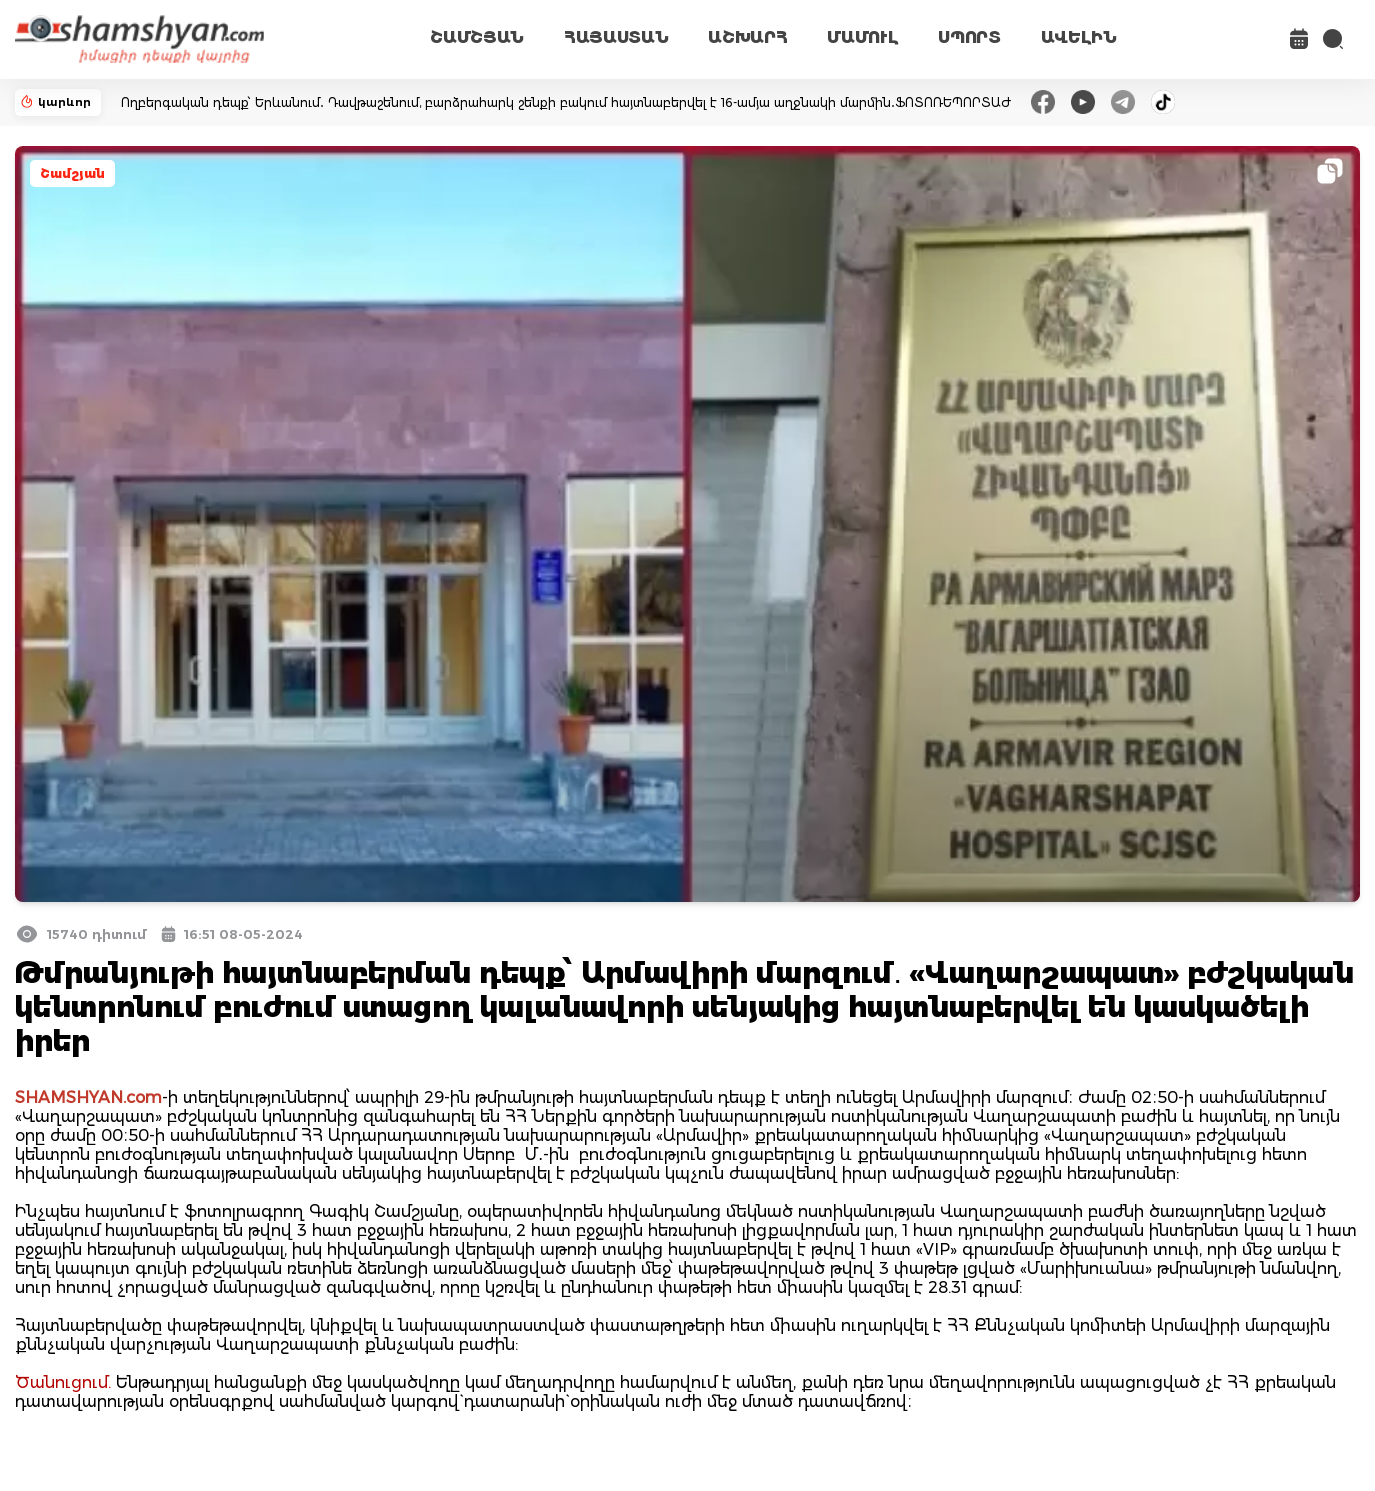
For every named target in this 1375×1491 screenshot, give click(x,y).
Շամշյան (72, 173)
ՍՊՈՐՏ (969, 37)
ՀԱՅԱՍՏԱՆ (616, 37)
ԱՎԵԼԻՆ (1079, 37)
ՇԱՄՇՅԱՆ (477, 37)
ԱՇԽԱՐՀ (747, 37)
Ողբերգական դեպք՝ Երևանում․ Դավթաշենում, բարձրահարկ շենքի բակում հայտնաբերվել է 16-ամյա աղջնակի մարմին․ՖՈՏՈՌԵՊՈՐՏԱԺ (566, 102)
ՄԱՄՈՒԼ (862, 37)
